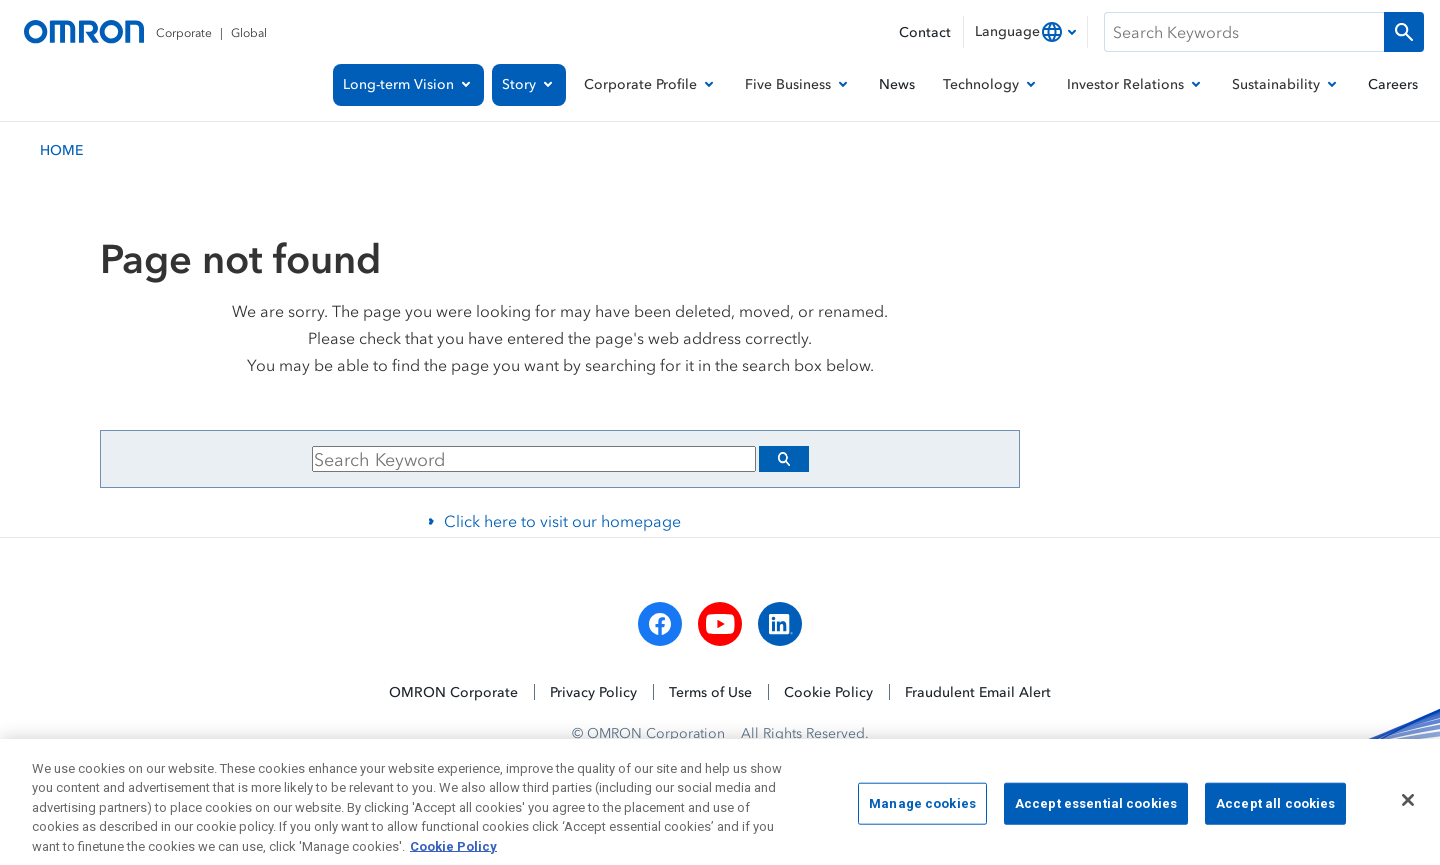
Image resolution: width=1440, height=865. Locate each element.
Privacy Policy (593, 691)
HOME (61, 149)
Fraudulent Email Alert (978, 691)
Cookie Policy (828, 691)
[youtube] (720, 624)
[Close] (1408, 811)
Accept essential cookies (1096, 813)
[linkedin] (780, 624)
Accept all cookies (1275, 813)
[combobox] (1025, 32)
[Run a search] (1404, 32)
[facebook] (660, 624)
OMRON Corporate (453, 691)
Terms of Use (710, 691)
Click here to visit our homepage (562, 521)
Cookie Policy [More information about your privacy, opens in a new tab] (453, 856)
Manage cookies (922, 813)
